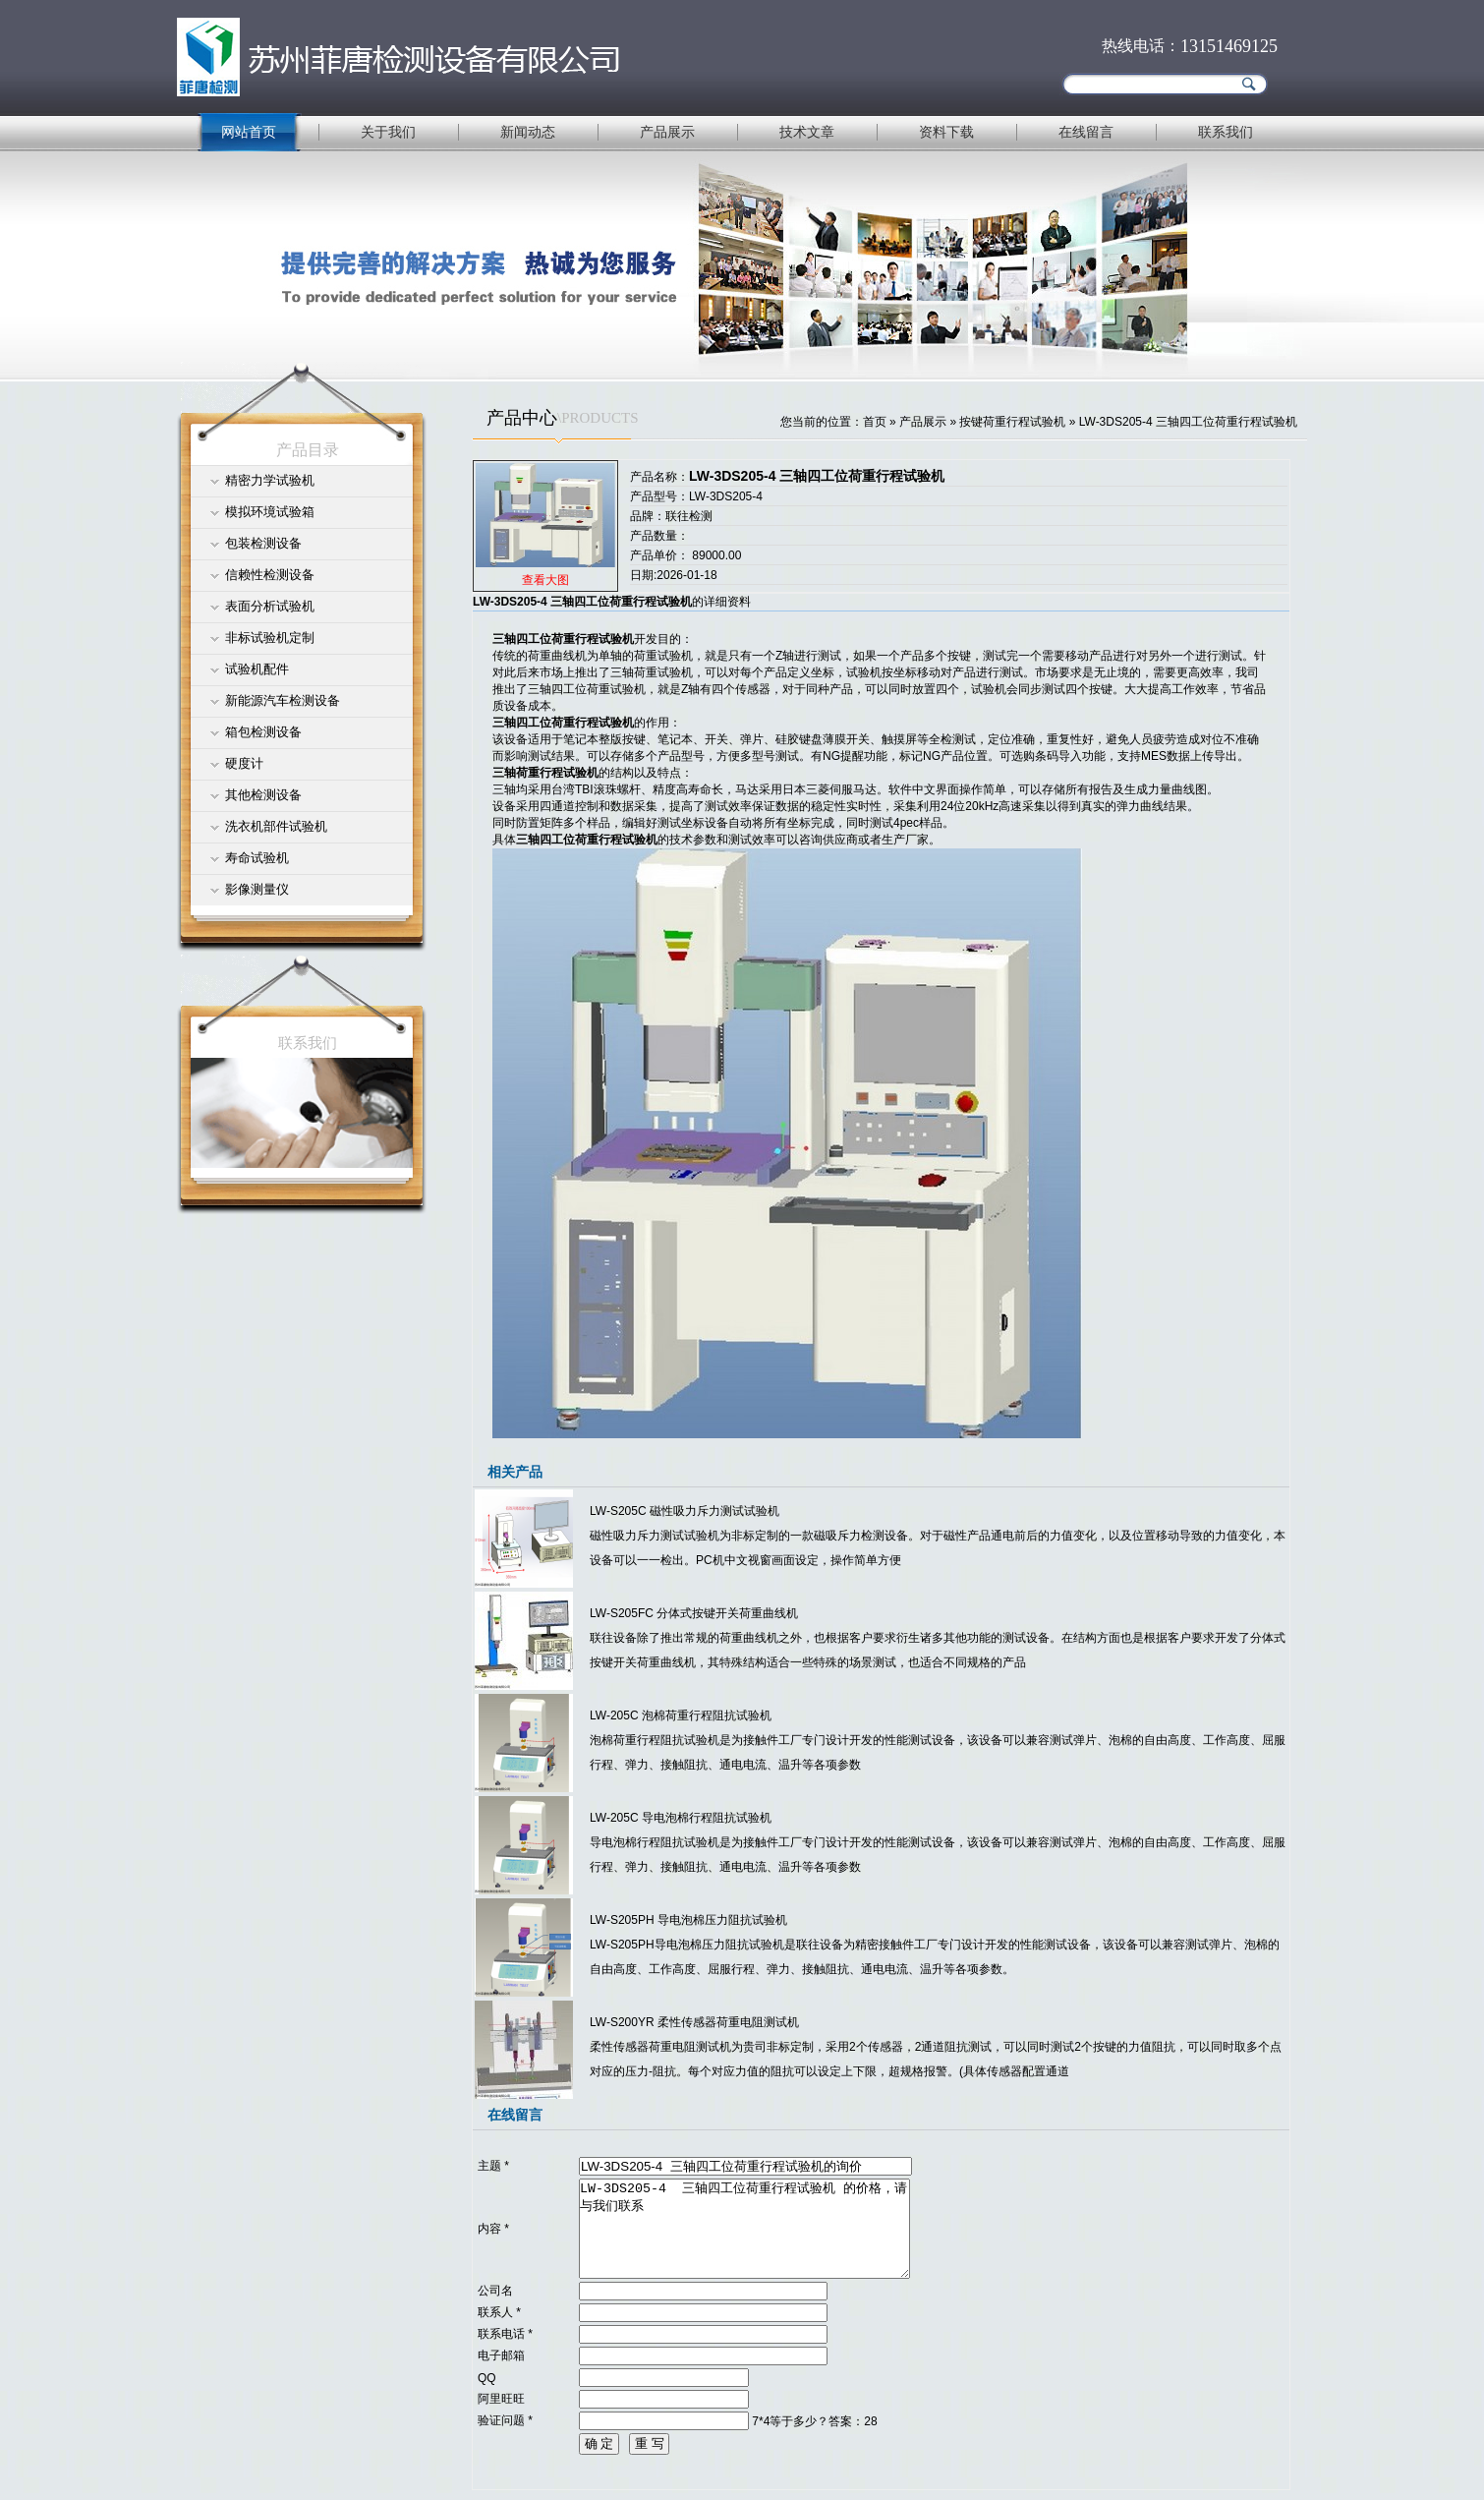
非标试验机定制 (269, 637)
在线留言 (1085, 132)
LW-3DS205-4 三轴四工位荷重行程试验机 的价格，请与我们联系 (744, 2229)
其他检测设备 (263, 794)
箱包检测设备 (263, 732)
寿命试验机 (257, 857)
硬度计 (244, 763)
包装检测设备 (263, 543)
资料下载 (946, 132)
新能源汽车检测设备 (282, 700)
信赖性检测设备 (269, 574)
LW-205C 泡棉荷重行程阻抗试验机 (680, 1715)
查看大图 (545, 580)
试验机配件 (257, 669)
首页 (874, 422)
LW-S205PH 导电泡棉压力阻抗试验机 (688, 1920)
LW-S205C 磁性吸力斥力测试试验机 (684, 1511)
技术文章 (806, 132)
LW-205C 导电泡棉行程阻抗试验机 (680, 1818)
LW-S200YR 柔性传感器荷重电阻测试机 (694, 2022)
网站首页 (248, 132)
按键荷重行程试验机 (1012, 422)
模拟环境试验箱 (269, 511)
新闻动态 (527, 132)
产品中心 (521, 418)
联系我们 (1225, 132)
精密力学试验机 (269, 480)
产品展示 (667, 132)
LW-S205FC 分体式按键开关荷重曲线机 (694, 1613)
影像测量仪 (257, 889)
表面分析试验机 (269, 606)
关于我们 (388, 132)
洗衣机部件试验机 (276, 826)
